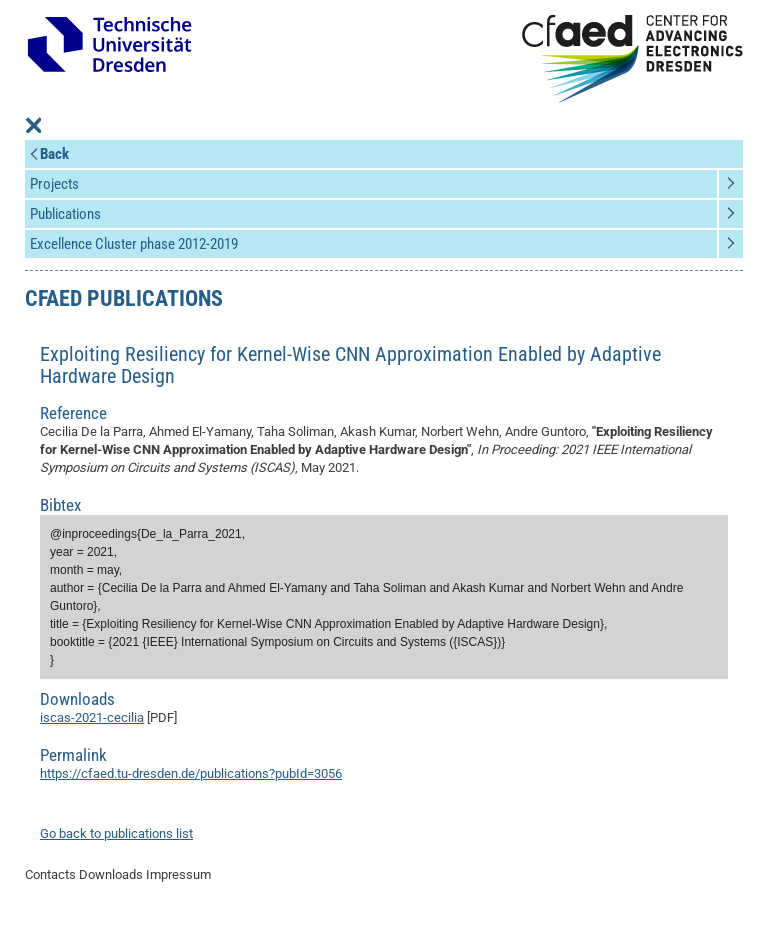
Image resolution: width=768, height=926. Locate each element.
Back (54, 154)
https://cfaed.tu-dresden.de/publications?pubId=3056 (191, 773)
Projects (54, 184)
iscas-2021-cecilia (92, 717)
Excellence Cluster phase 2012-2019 (134, 244)
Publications (65, 214)
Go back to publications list (116, 833)
